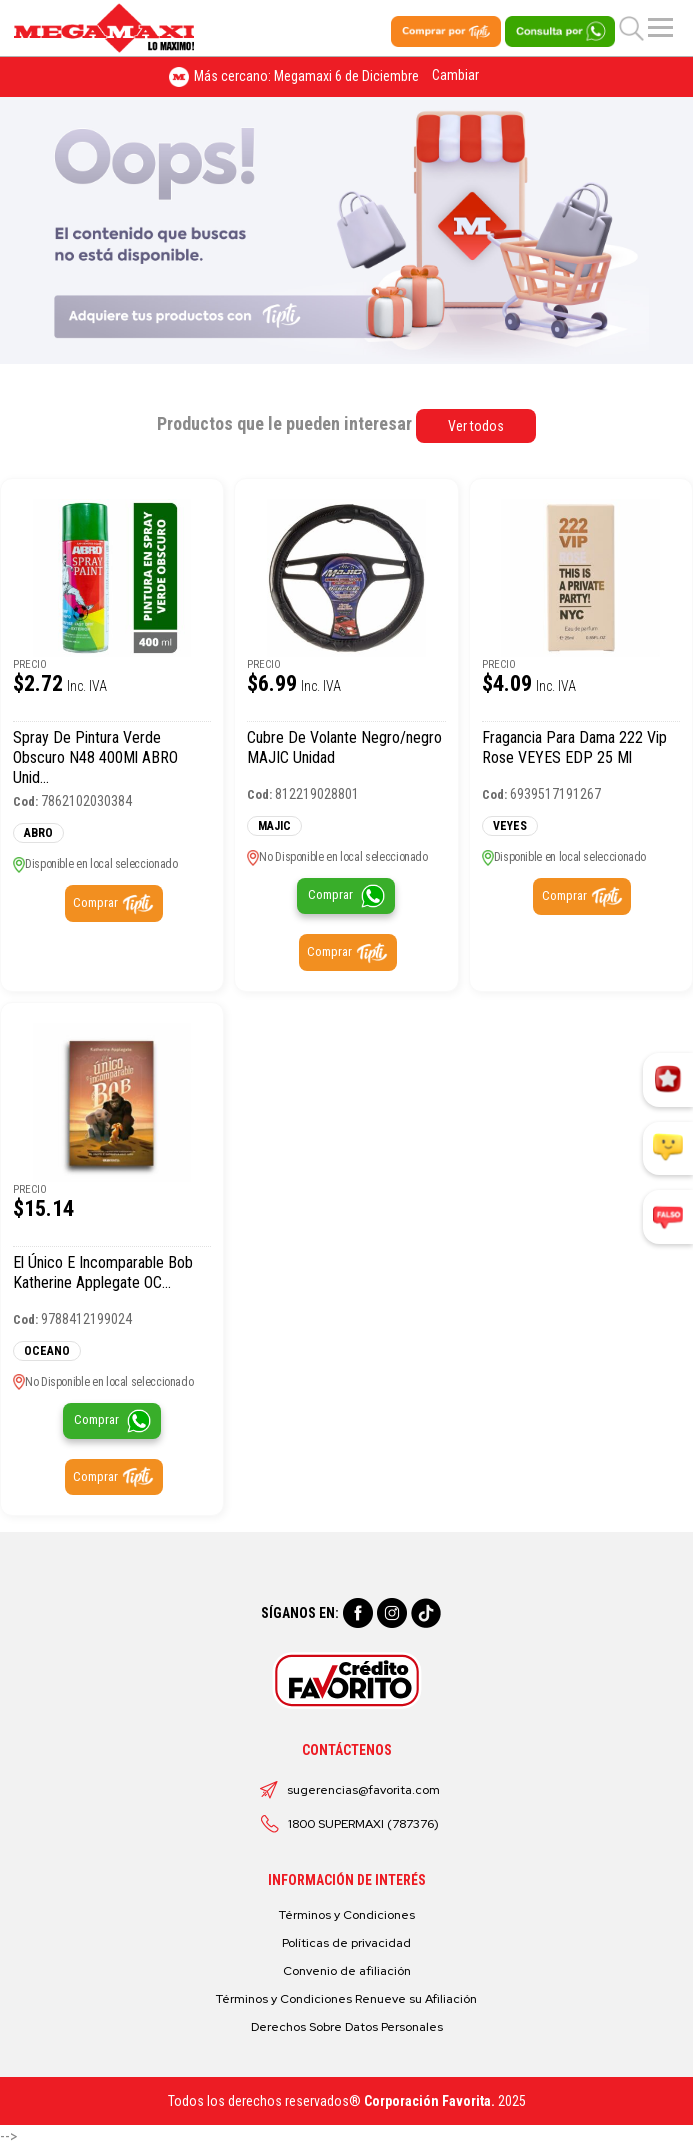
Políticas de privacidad (346, 1943)
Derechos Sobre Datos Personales (347, 2027)
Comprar (95, 902)
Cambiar (455, 75)
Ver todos (476, 426)
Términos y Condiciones (347, 1915)
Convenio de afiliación (347, 1971)
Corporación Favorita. (429, 2101)
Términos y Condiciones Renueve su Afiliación (346, 1999)
